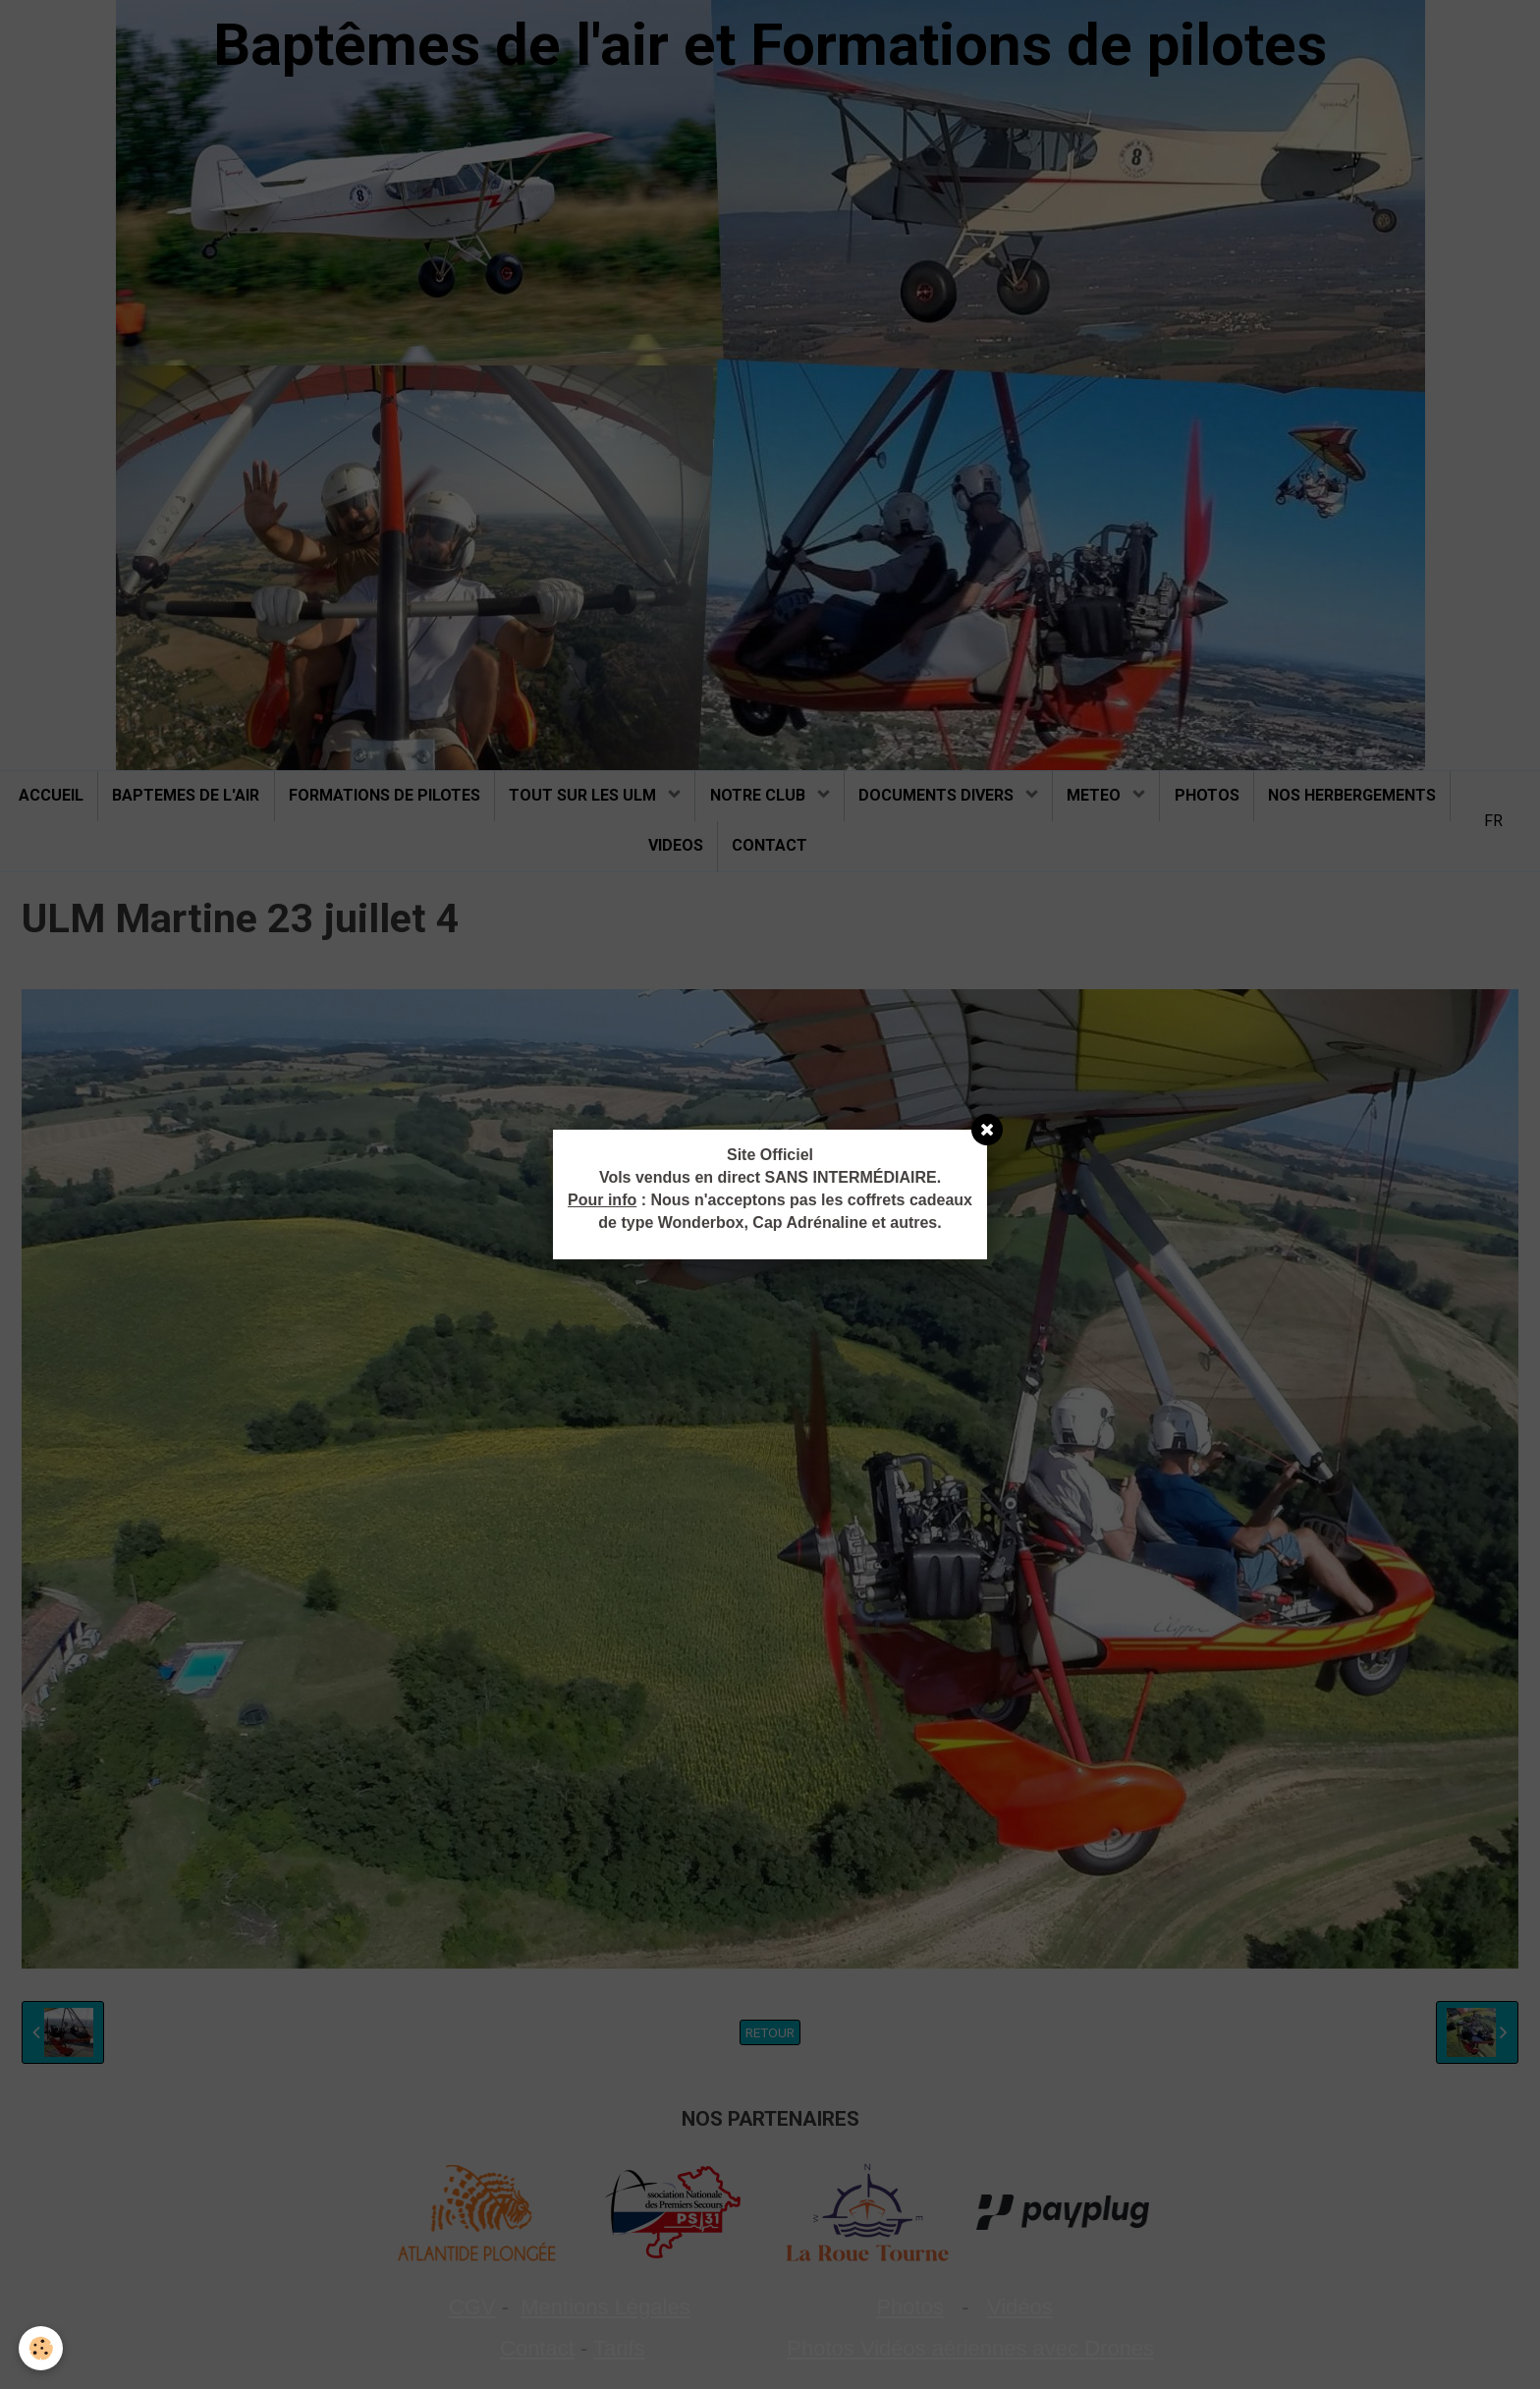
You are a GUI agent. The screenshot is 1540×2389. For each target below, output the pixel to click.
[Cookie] (42, 2348)
